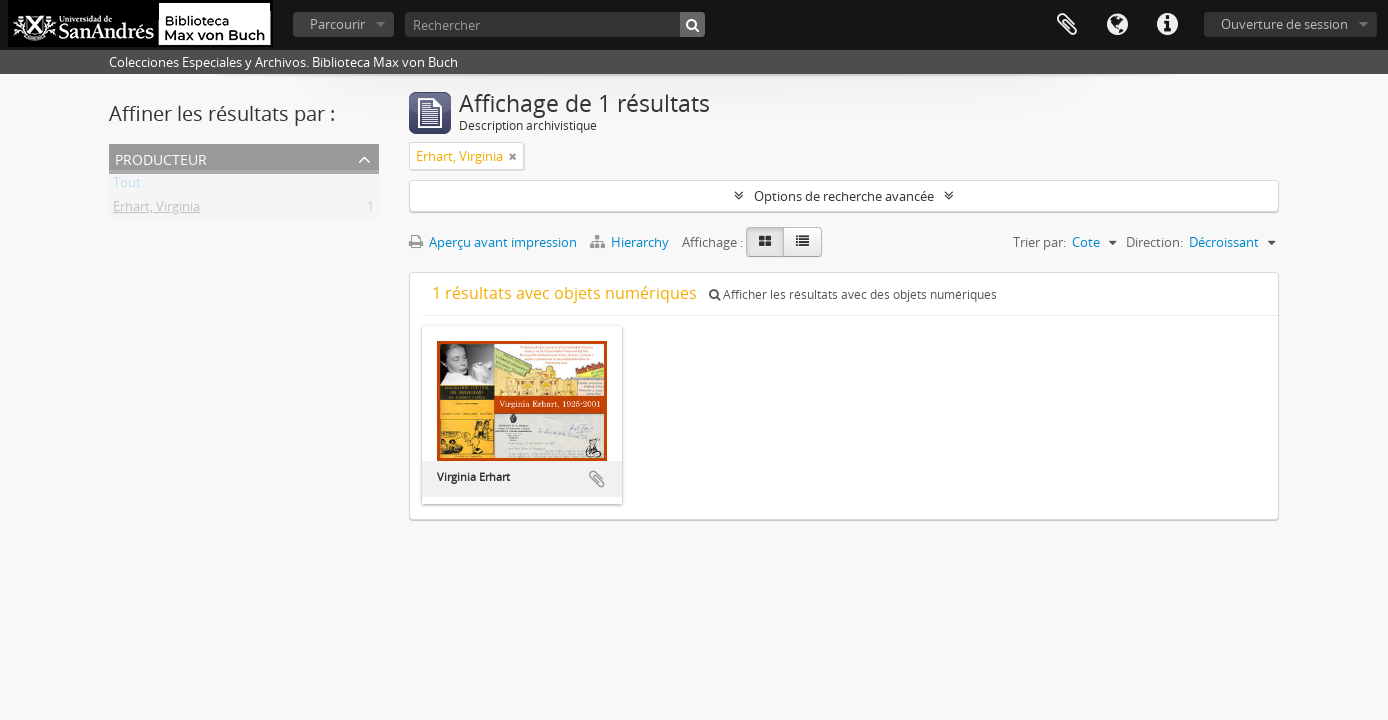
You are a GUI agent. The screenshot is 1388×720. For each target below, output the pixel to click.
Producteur (161, 157)
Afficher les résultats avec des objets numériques (853, 294)
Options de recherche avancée (844, 196)
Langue (1117, 25)
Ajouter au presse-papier (597, 479)
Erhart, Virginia (156, 210)
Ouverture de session (1284, 24)
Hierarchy (631, 242)
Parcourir (337, 24)
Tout (127, 186)
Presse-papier (1067, 25)
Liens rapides (1167, 25)
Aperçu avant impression (493, 242)
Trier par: (1039, 242)
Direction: (1154, 242)
